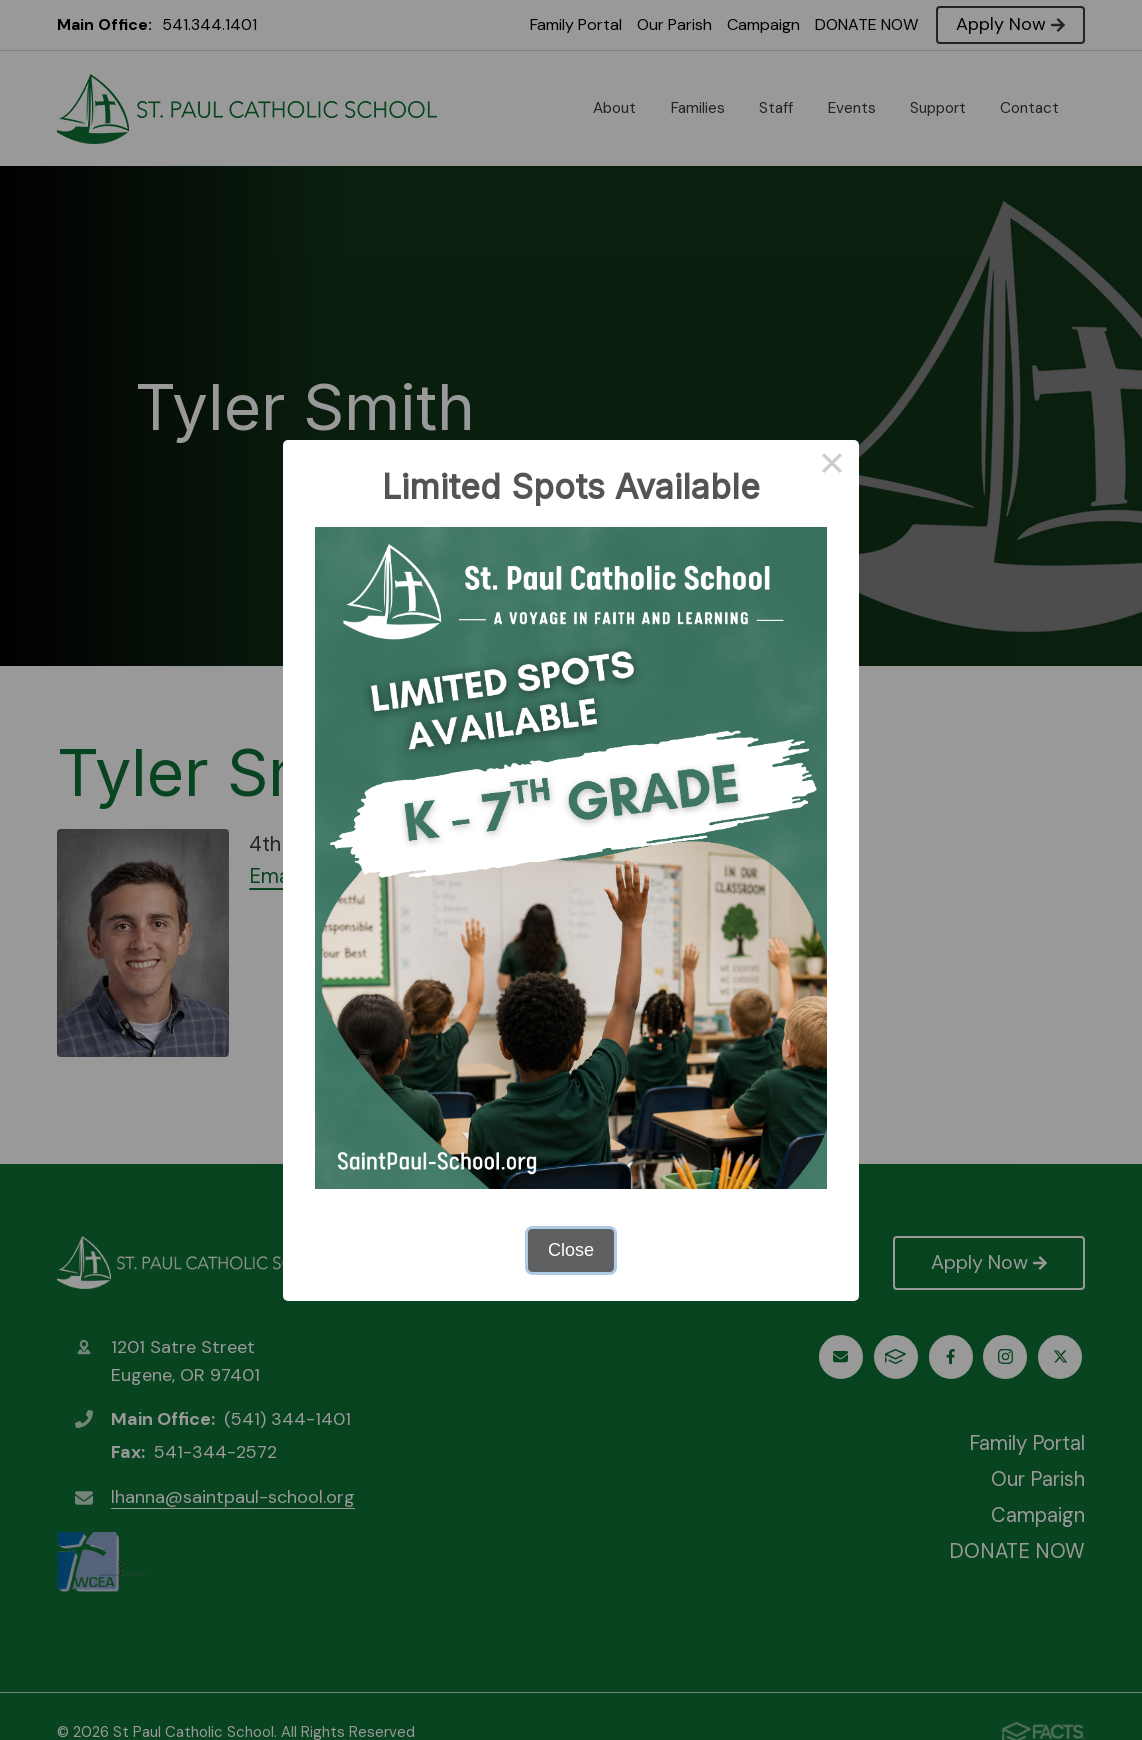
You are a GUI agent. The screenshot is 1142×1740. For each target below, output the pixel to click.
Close (571, 1250)
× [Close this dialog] (831, 467)
